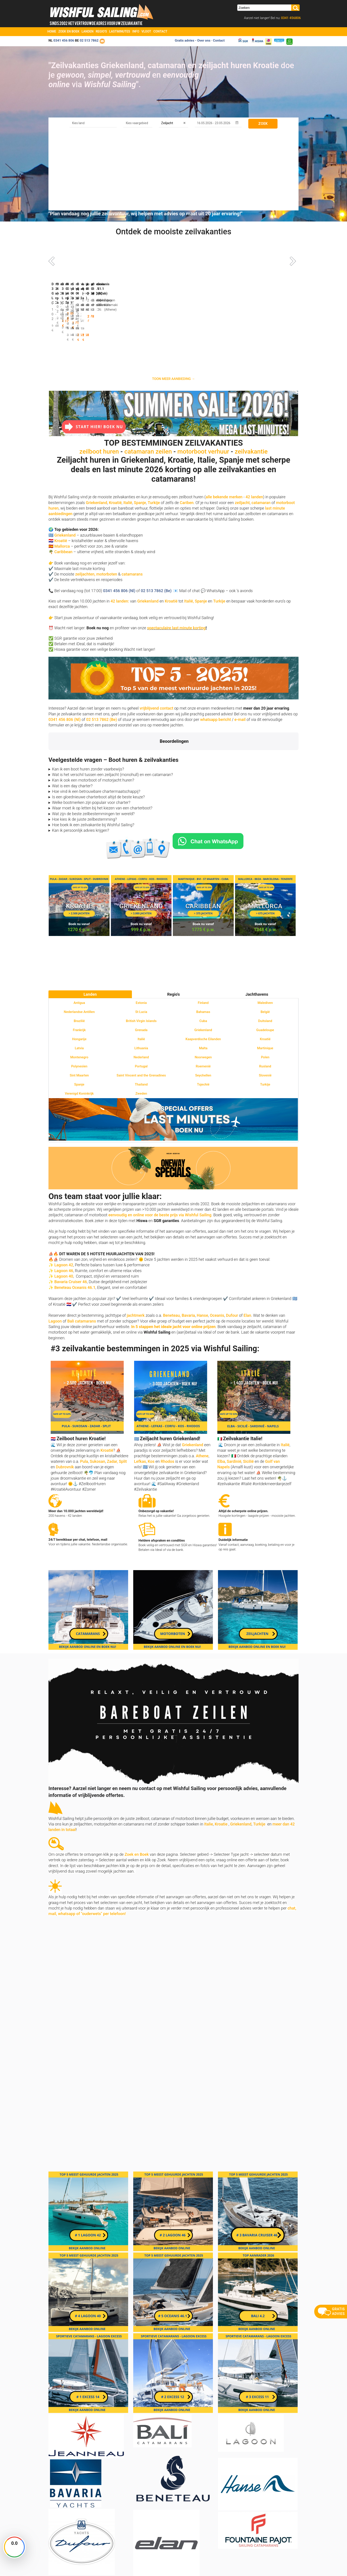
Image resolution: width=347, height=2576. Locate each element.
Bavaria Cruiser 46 (70, 1171)
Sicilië (248, 1350)
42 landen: (120, 490)
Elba (221, 1350)
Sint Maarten (79, 965)
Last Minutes (181, 2517)
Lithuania (141, 938)
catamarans (132, 463)
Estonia (141, 892)
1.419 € (133, 238)
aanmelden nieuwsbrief (261, 2510)
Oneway (178, 2522)
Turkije (154, 391)
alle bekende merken (224, 386)
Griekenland (96, 391)
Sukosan (97, 1350)
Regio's (101, 31)
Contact (160, 31)
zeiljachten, (85, 463)
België (265, 901)
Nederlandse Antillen (79, 901)
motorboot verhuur (203, 341)
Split (123, 1350)
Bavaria (188, 1204)
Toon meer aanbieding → (173, 268)
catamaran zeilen (148, 341)
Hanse (202, 1204)
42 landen (254, 386)
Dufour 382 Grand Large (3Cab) (75, 215)
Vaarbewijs (118, 2533)
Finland (203, 892)
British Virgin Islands (141, 910)
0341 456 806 (63, 40)
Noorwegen (203, 947)
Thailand (141, 974)
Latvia (79, 938)
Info (135, 31)
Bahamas (203, 901)
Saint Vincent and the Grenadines (141, 965)
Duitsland (265, 910)
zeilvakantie (251, 341)
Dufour (232, 1204)
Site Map (292, 2564)
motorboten (106, 463)
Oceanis (217, 1204)
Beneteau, (172, 1204)
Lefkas (140, 1350)
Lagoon (55, 1210)
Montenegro (79, 947)
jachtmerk (136, 1204)
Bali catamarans (81, 1210)
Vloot (146, 31)
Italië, (189, 490)
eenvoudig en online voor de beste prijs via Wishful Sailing (160, 1104)
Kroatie (221, 1713)
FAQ (176, 2533)
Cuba (203, 910)
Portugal (141, 956)
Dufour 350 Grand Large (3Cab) (201, 215)
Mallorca (62, 435)
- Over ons (202, 40)
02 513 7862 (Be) (157, 480)
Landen (88, 31)
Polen (265, 947)
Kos (151, 1350)
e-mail (240, 608)
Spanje (140, 391)
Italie (208, 1713)
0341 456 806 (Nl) (119, 480)
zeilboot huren (99, 341)
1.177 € (70, 233)
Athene (202, 1345)
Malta (203, 938)
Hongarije (79, 928)
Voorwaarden (268, 2564)
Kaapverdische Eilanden (203, 928)
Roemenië (203, 956)
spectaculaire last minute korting (176, 517)
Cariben (186, 391)
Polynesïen (79, 956)
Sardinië (234, 1350)
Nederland (141, 947)
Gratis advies (184, 40)
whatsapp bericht (215, 608)
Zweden (141, 983)
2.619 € (260, 233)
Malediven (265, 892)
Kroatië (115, 391)
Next (294, 193)
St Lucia (141, 901)
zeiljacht (242, 391)
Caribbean (63, 441)
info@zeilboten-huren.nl (63, 2517)
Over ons (116, 2517)
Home (51, 31)
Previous (52, 193)
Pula (84, 1350)
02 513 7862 (89, 40)
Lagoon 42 (63, 1154)
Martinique (265, 938)
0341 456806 (290, 18)
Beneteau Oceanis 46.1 (74, 1176)
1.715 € (196, 238)
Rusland (265, 956)
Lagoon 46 (63, 1159)
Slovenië (265, 965)
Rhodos (167, 1350)
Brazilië (79, 910)
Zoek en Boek (68, 31)
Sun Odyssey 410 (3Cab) (260, 215)
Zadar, (112, 1350)
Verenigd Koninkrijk (79, 983)
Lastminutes (119, 31)
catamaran (260, 391)
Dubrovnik (65, 1356)
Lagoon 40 (63, 1165)
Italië (127, 391)
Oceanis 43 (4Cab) (128, 215)
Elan (247, 1204)
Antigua (79, 892)
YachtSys (94, 2570)
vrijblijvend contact (156, 597)
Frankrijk (79, 919)
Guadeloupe (265, 919)
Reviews (116, 2528)
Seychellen (203, 965)
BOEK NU (78, 250)
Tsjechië (203, 974)
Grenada (141, 919)
